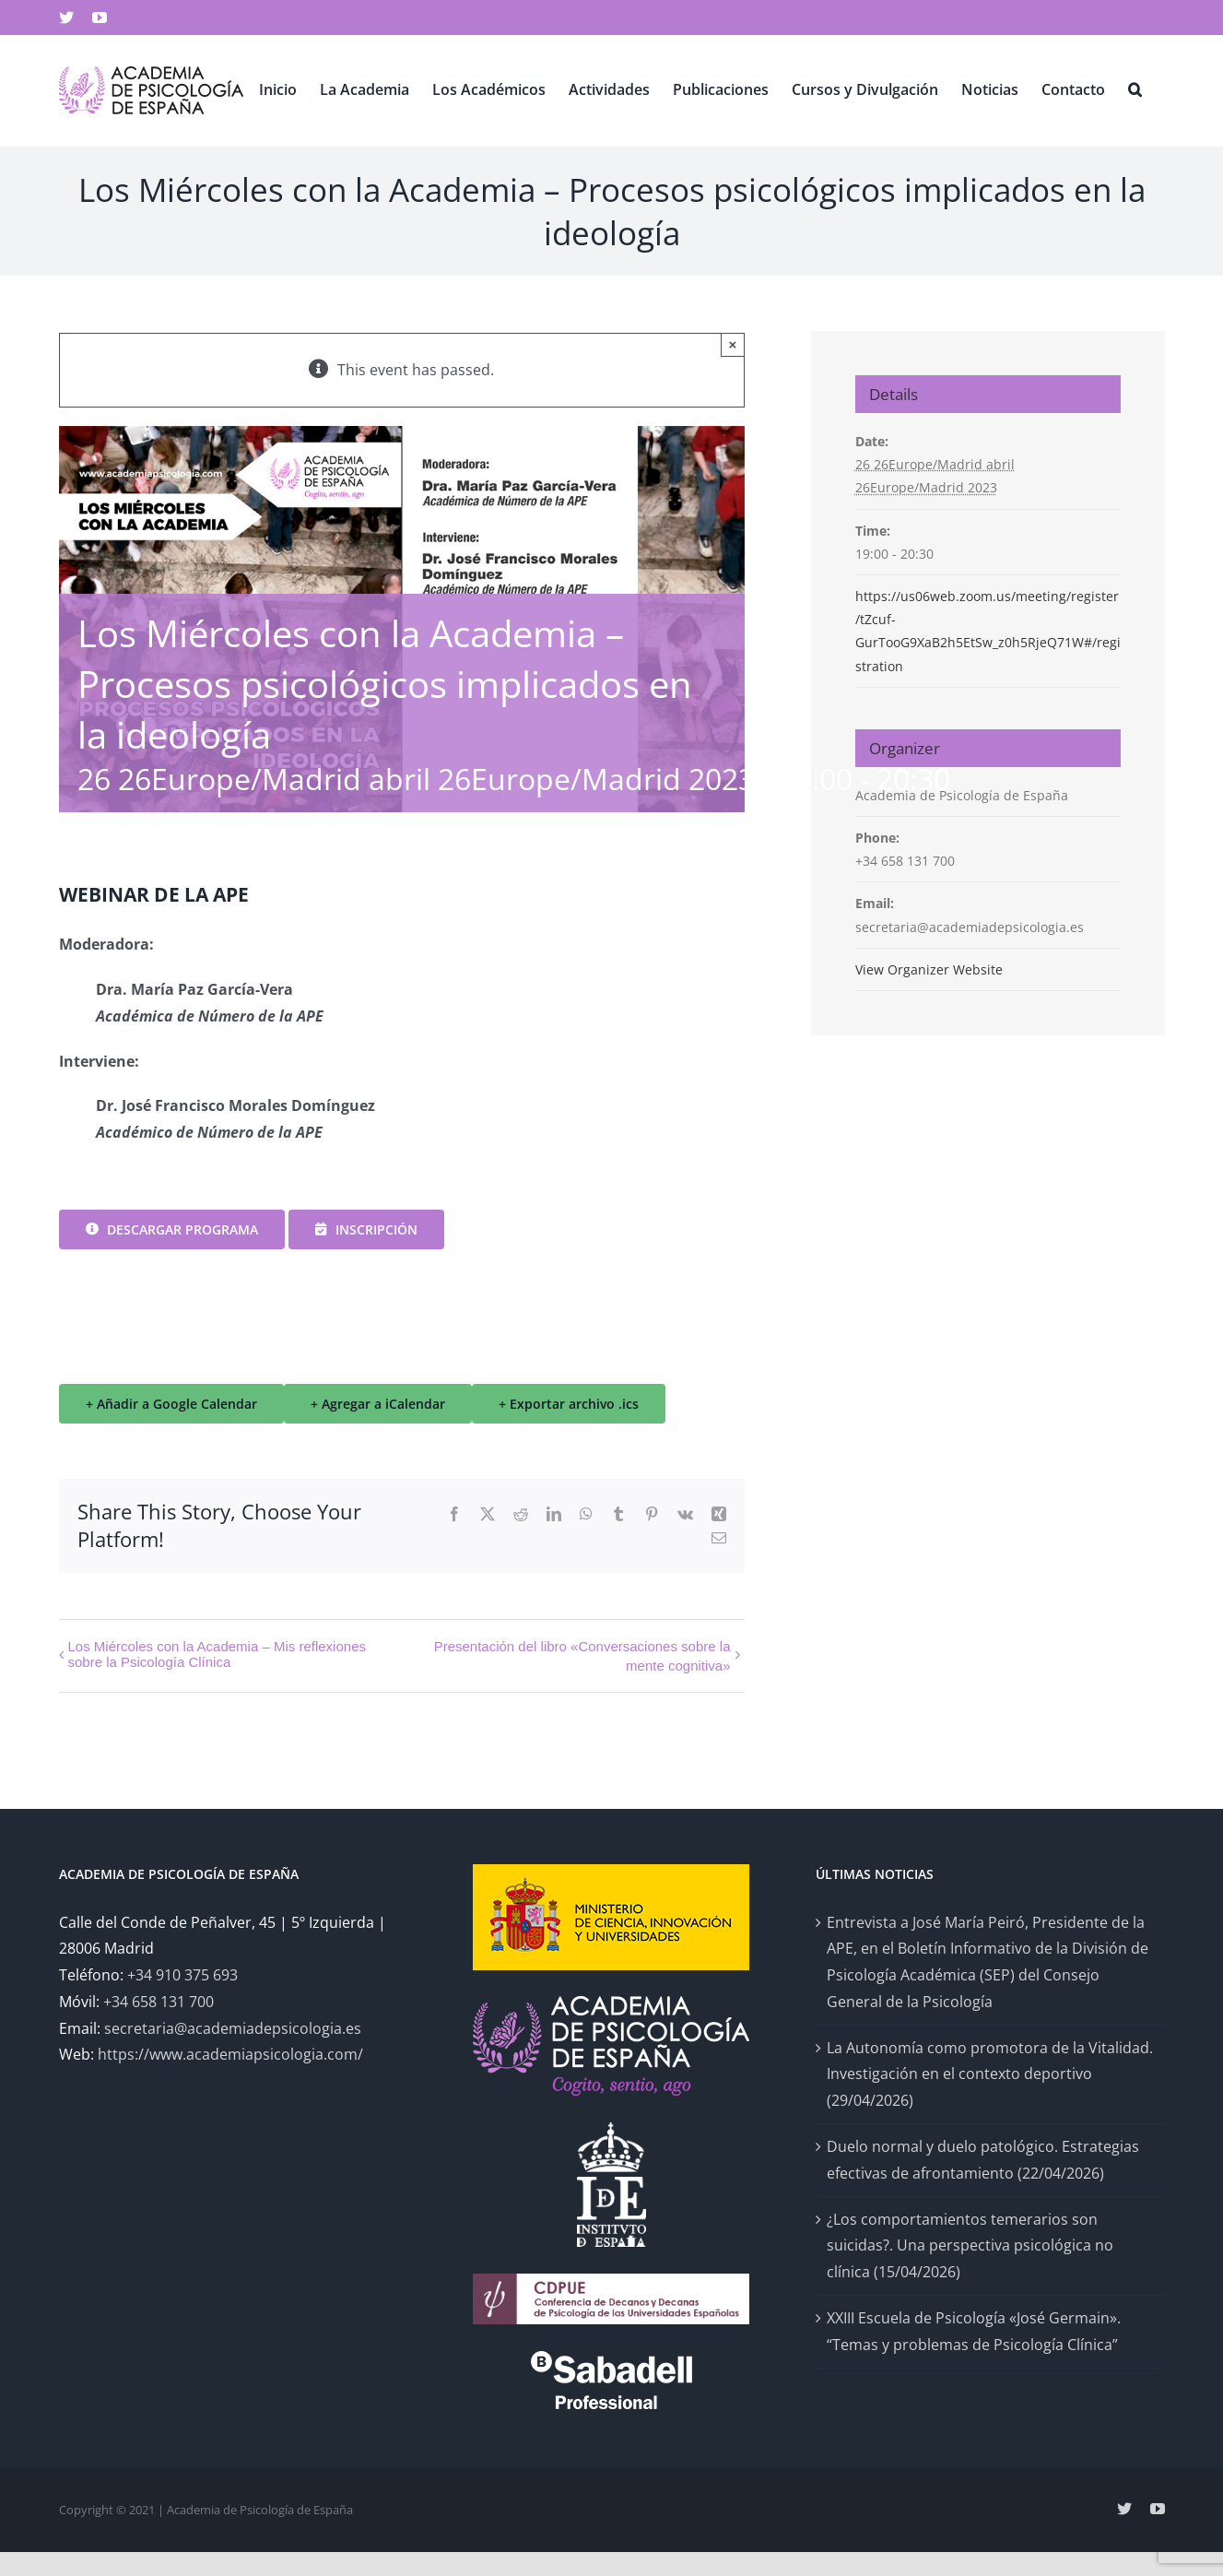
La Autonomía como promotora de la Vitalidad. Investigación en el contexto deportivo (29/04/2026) (990, 2074)
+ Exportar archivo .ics (569, 1403)
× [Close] (733, 344)
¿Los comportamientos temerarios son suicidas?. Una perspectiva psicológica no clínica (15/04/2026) (970, 2246)
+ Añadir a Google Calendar (171, 1403)
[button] (1135, 88)
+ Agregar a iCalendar (378, 1403)
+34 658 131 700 (158, 2001)
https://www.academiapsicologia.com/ (230, 2054)
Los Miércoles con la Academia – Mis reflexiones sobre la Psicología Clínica (217, 1654)
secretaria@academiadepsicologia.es (232, 2028)
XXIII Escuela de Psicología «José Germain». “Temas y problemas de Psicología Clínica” (974, 2331)
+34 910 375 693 (182, 1975)
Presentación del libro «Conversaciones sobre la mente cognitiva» (582, 1655)
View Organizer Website (929, 969)
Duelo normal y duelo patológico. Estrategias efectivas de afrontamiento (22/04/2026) (983, 2159)
